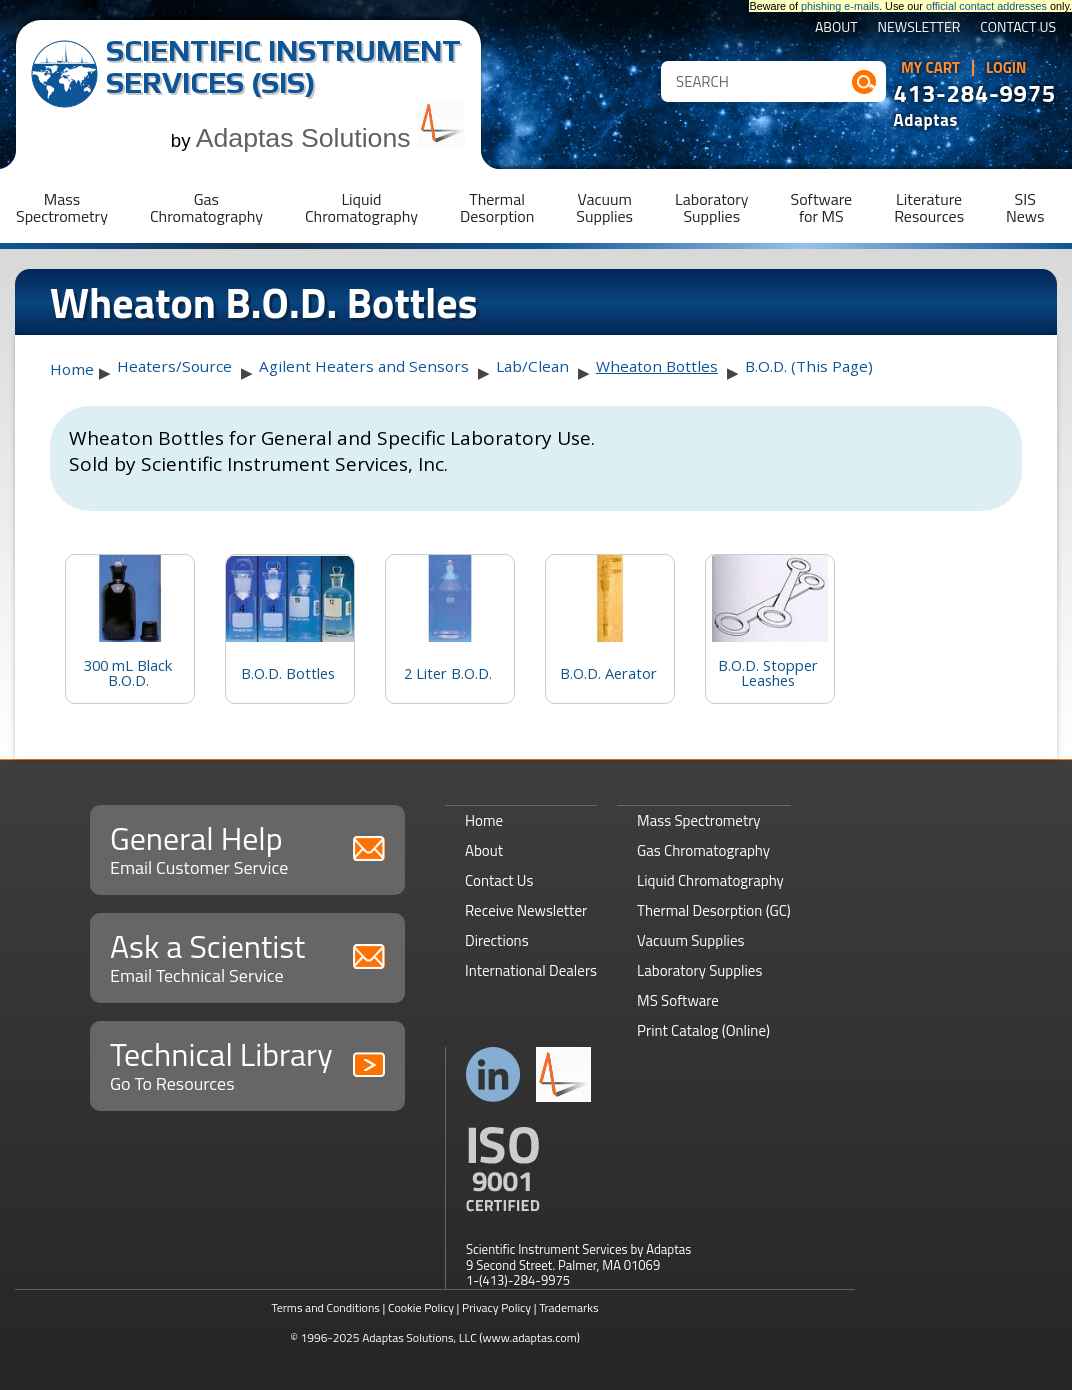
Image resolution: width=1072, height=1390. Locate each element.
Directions (497, 940)
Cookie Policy (421, 1307)
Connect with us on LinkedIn (493, 1074)
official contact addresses (986, 6)
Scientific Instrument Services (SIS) (283, 66)
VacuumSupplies (604, 207)
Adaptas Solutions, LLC (419, 1337)
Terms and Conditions (325, 1307)
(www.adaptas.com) (529, 1337)
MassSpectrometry (62, 207)
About (836, 28)
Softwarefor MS (822, 207)
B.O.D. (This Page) (809, 366)
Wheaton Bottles (657, 366)
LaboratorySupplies (711, 207)
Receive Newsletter (526, 910)
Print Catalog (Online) (703, 1030)
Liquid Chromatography (710, 880)
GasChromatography (206, 207)
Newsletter (919, 28)
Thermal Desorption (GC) (714, 910)
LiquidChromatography (361, 207)
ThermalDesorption (497, 207)
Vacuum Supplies (690, 940)
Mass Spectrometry (699, 820)
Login (1006, 68)
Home (72, 369)
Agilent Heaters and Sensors (364, 366)
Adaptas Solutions (331, 138)
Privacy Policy (496, 1307)
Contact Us (1018, 28)
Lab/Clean (532, 366)
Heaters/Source (174, 366)
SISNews (1025, 207)
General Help (247, 847)
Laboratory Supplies (699, 970)
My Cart (930, 68)
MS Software (678, 1000)
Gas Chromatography (703, 850)
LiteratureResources (929, 207)
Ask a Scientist (247, 955)
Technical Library (247, 1063)
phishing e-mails (840, 6)
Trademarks (568, 1307)
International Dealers (531, 970)
